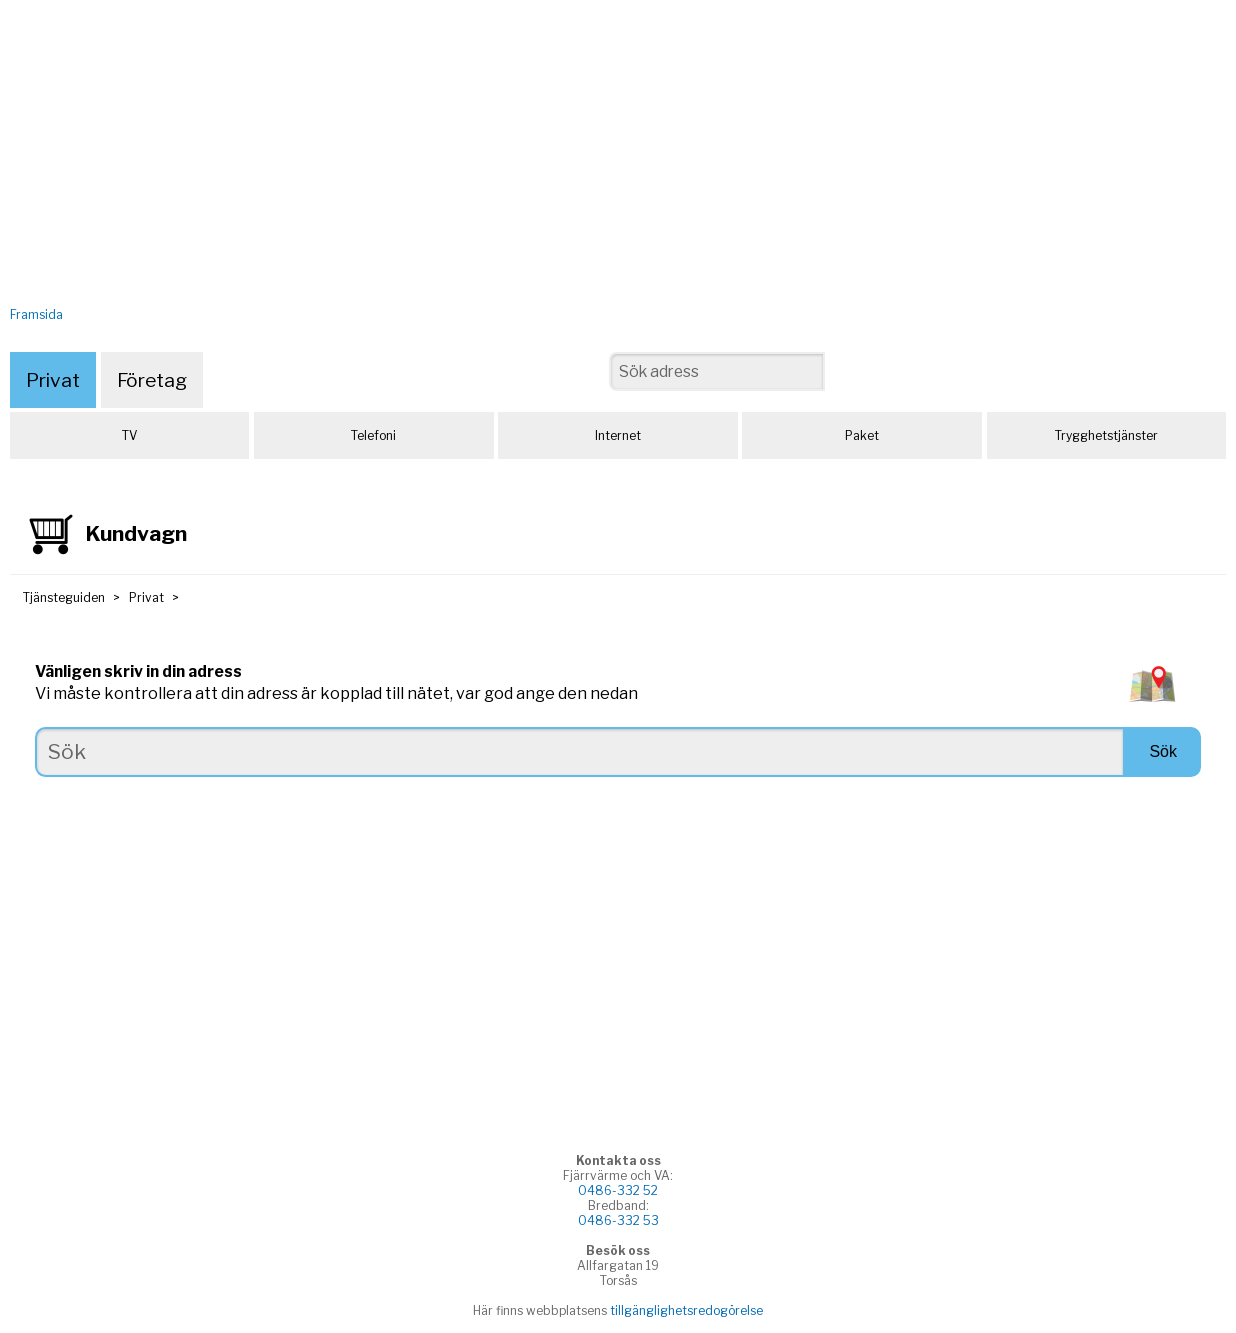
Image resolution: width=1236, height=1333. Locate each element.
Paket (862, 435)
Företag (152, 380)
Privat (53, 380)
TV (129, 435)
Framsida (36, 314)
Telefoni (373, 435)
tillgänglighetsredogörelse (686, 1310)
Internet (618, 435)
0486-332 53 (618, 1220)
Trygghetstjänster (1106, 435)
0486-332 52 (618, 1190)
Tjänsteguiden (64, 597)
